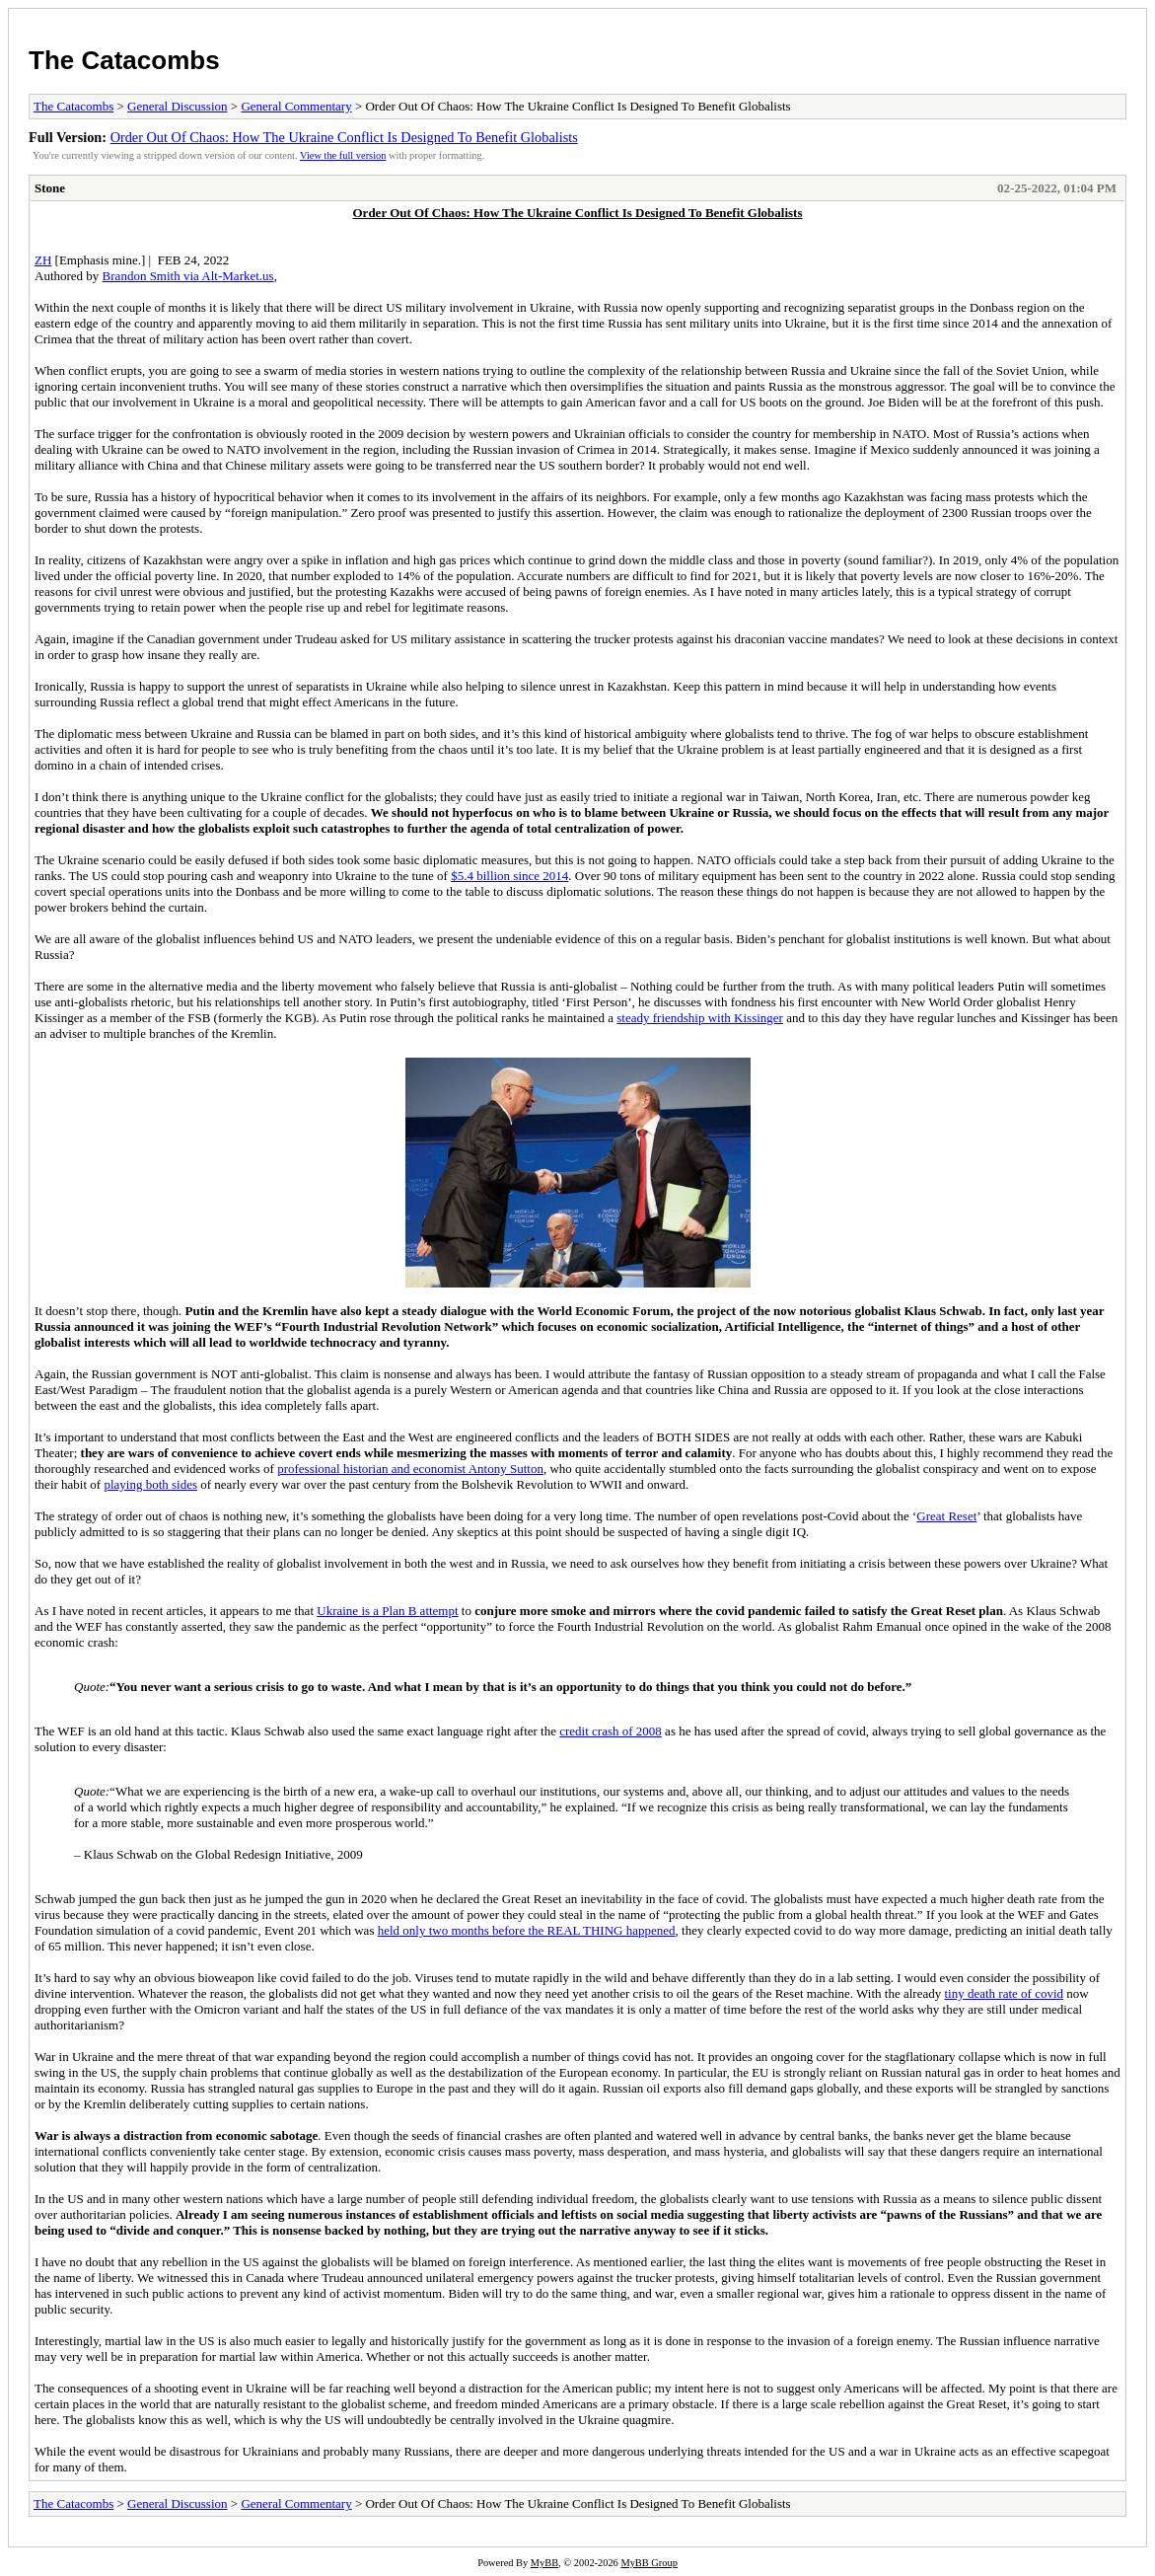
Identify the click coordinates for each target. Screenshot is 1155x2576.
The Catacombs (124, 60)
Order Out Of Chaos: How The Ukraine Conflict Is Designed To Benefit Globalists (344, 137)
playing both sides (150, 1484)
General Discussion (177, 106)
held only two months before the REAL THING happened (527, 1930)
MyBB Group (648, 2562)
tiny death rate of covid (1003, 1993)
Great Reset (946, 1516)
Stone (50, 188)
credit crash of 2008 (610, 1731)
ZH (43, 260)
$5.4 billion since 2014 (509, 875)
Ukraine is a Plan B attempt (387, 1610)
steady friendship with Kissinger (699, 1017)
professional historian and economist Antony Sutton (410, 1468)
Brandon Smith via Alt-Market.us (188, 275)
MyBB (544, 2562)
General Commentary (296, 106)
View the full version (343, 155)
